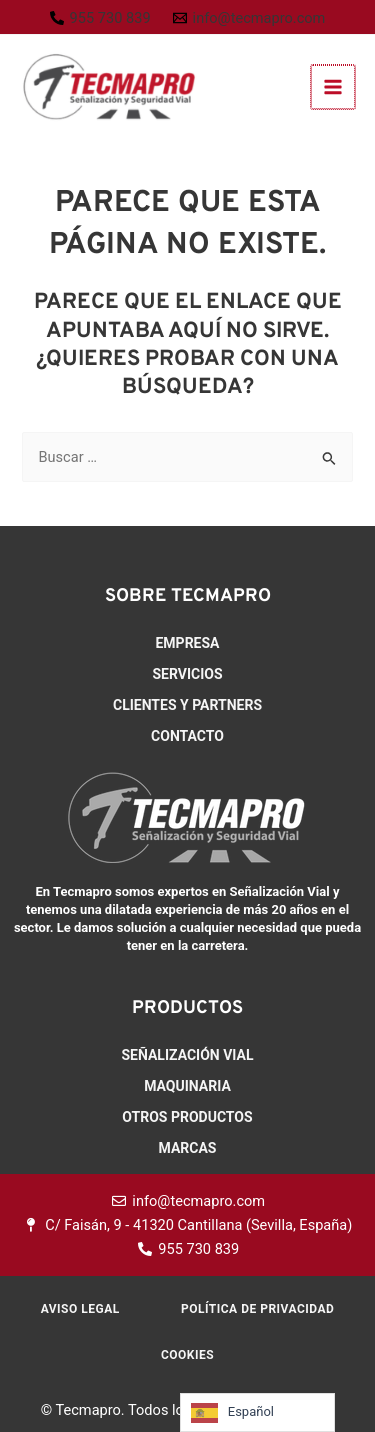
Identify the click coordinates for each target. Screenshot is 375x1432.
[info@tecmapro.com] (249, 18)
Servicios (187, 674)
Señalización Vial (187, 1055)
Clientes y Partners (187, 705)
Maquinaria (187, 1086)
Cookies (187, 1355)
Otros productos (187, 1117)
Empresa (187, 643)
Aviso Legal (80, 1309)
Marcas (188, 1148)
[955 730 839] (100, 18)
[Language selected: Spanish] (257, 1412)
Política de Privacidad (257, 1309)
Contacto (187, 736)
